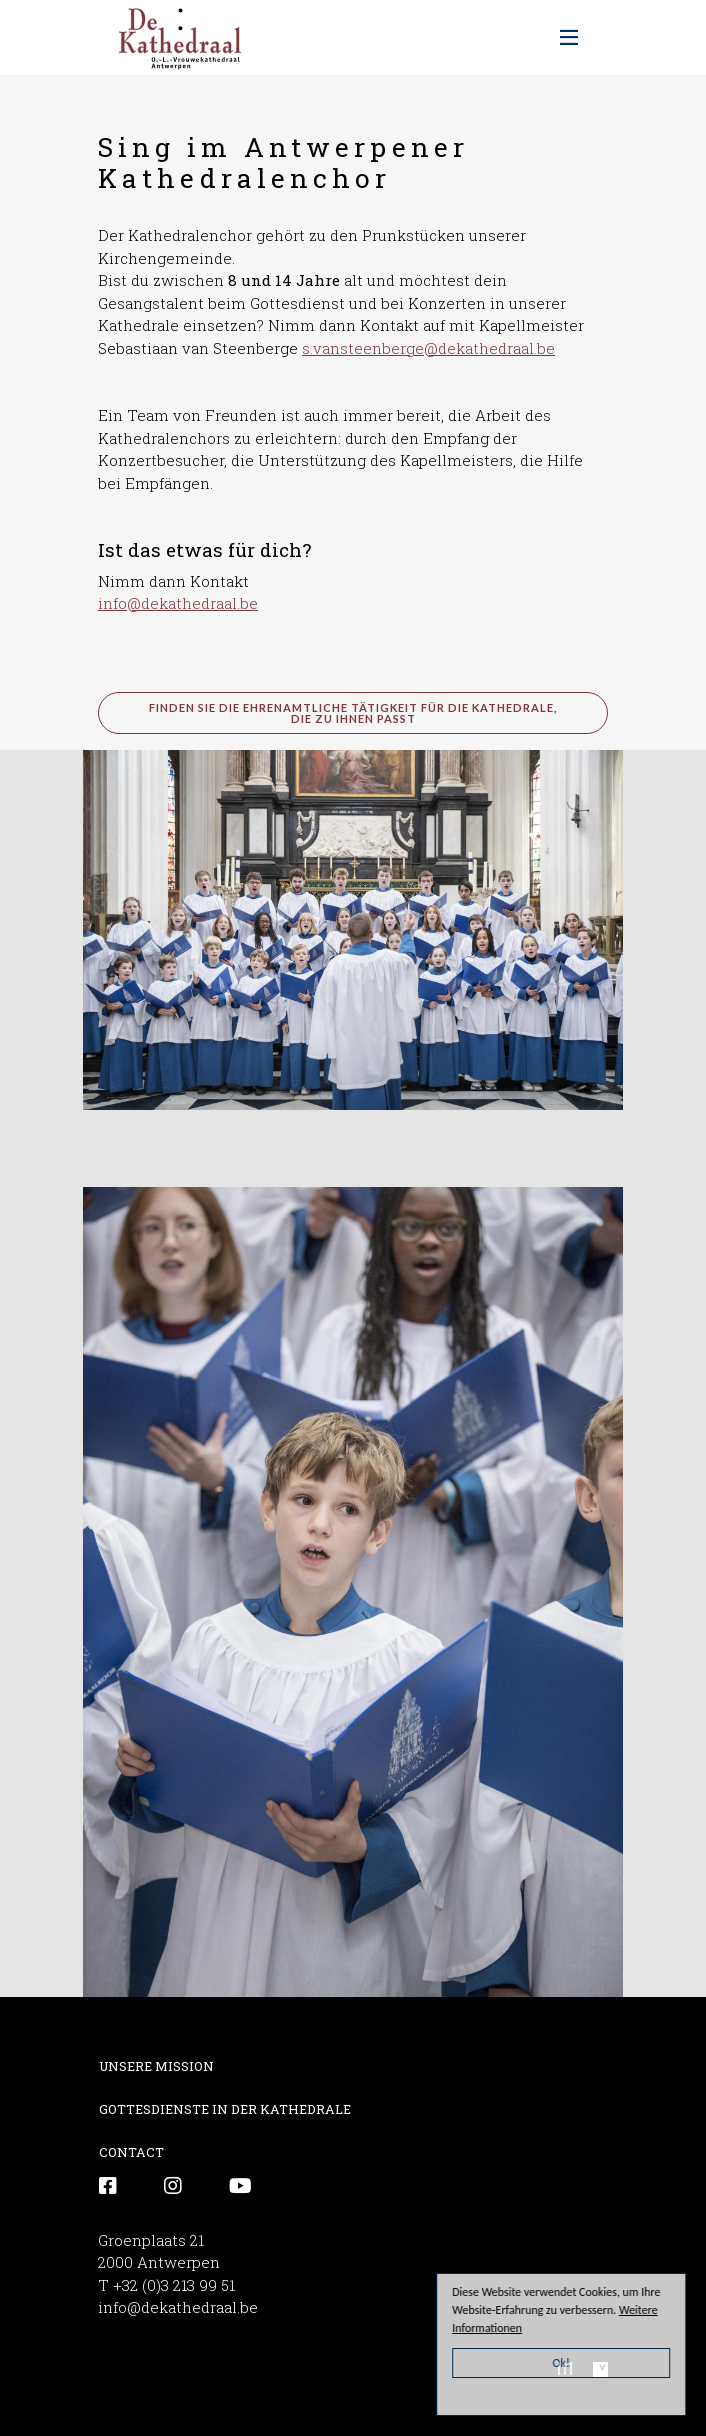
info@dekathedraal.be (178, 603)
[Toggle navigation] (569, 38)
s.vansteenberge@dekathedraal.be (428, 348)
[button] (353, 928)
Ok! (562, 2363)
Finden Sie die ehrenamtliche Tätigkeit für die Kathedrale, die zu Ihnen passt (353, 713)
